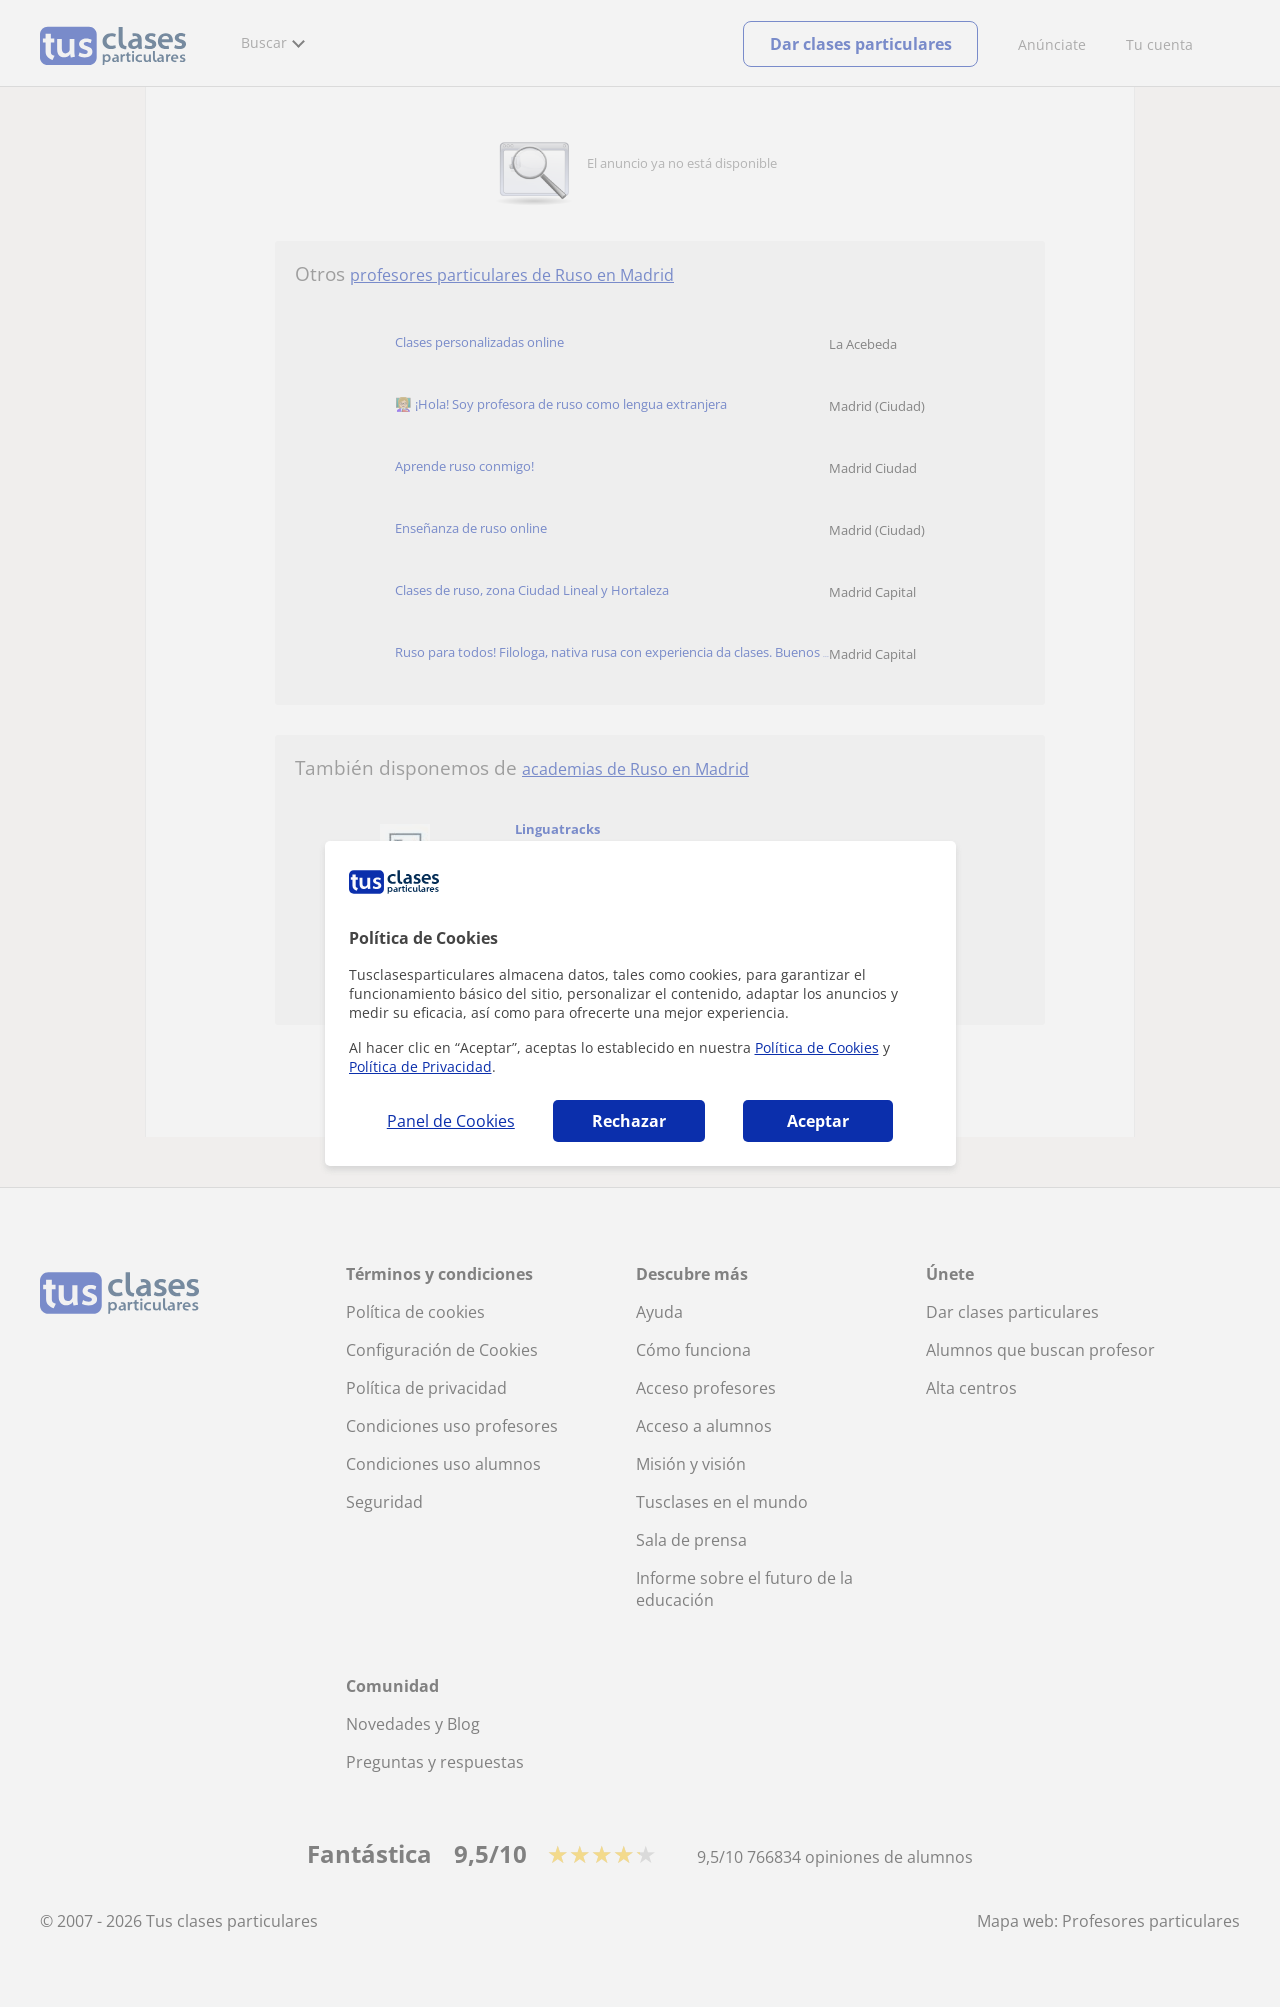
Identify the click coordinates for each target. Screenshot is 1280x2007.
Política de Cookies (817, 1047)
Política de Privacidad (420, 1066)
